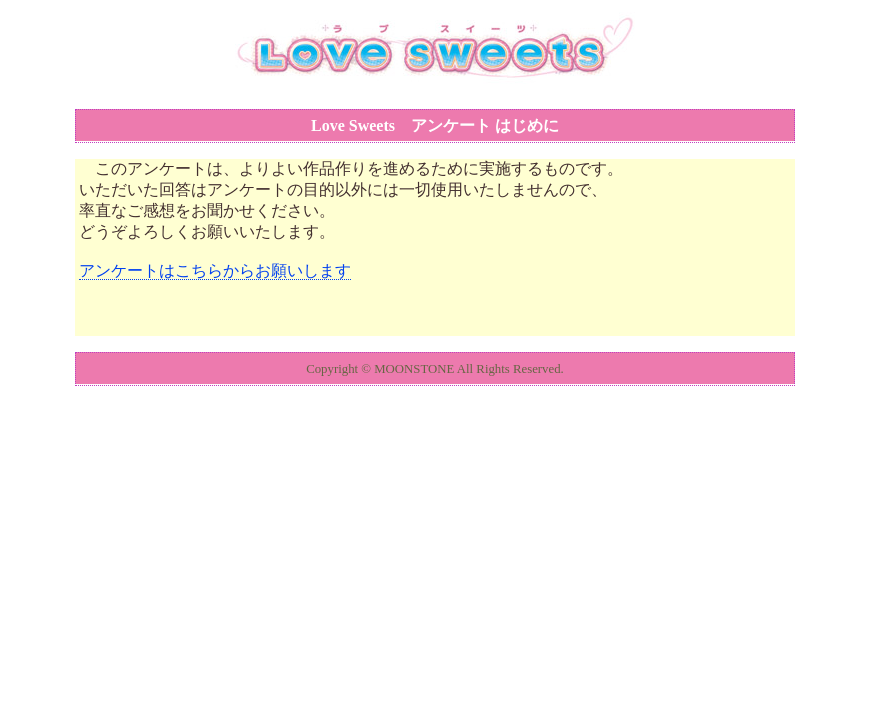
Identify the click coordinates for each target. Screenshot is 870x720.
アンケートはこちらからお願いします (215, 270)
